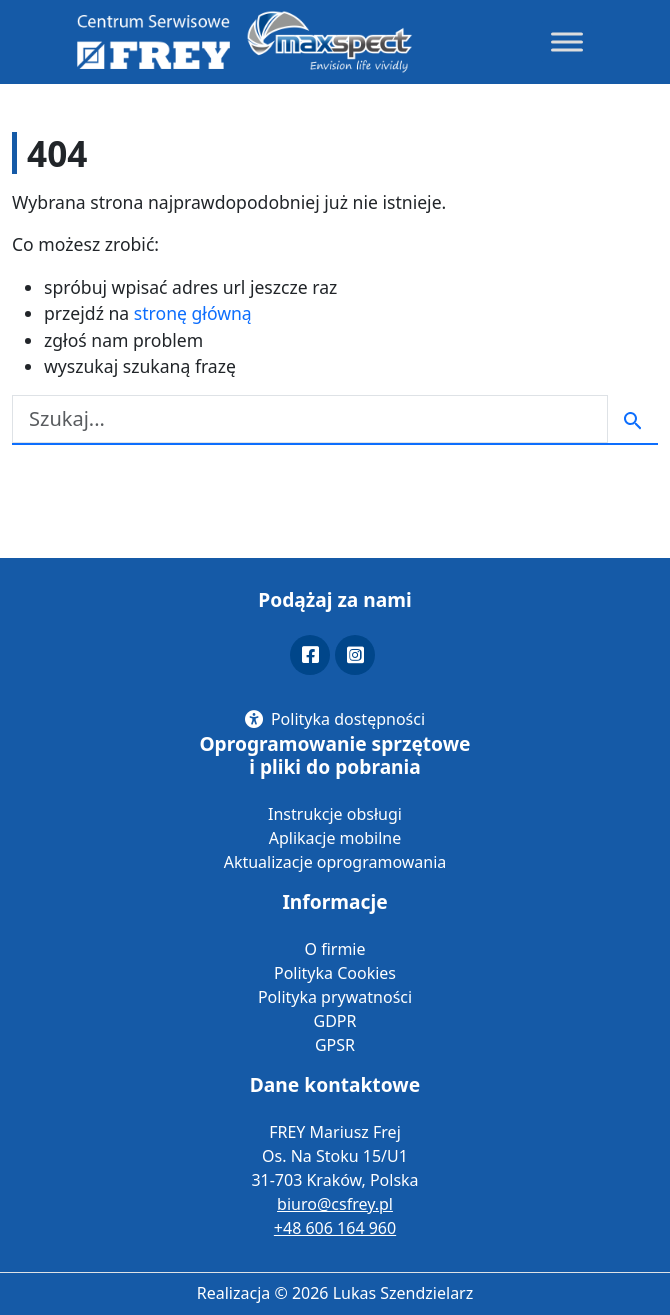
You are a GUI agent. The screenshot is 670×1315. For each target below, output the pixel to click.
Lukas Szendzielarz (403, 1293)
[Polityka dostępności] (335, 719)
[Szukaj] (310, 419)
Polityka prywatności (335, 997)
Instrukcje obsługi (335, 814)
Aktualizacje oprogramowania (335, 862)
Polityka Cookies (335, 973)
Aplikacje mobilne (335, 838)
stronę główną (193, 313)
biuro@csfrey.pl (335, 1204)
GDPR (335, 1021)
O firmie (334, 949)
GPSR (335, 1045)
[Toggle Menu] (567, 41)
